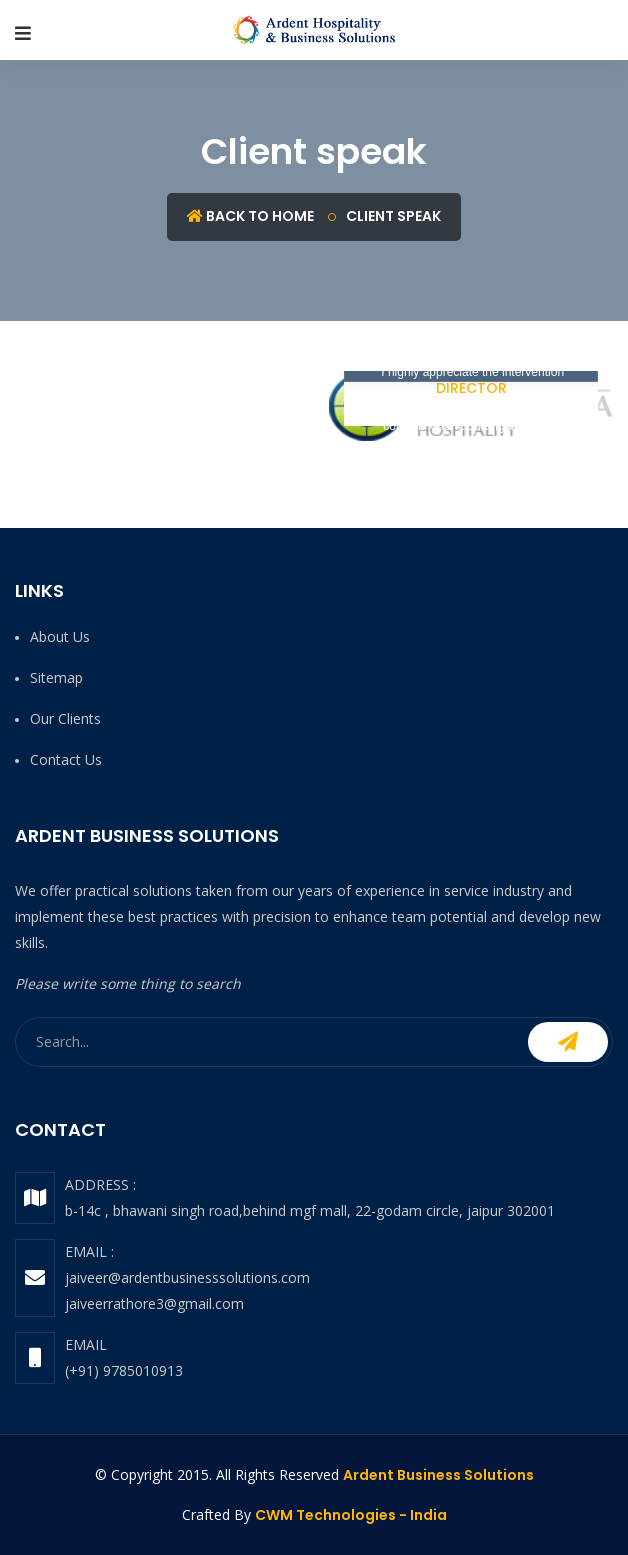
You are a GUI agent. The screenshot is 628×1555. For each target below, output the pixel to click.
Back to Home (250, 216)
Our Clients (65, 718)
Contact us (66, 759)
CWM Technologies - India (351, 1515)
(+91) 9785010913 (124, 1370)
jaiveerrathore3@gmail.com (154, 1303)
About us (60, 636)
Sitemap (56, 677)
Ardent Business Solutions (438, 1475)
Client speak (393, 216)
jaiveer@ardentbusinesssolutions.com (187, 1277)
